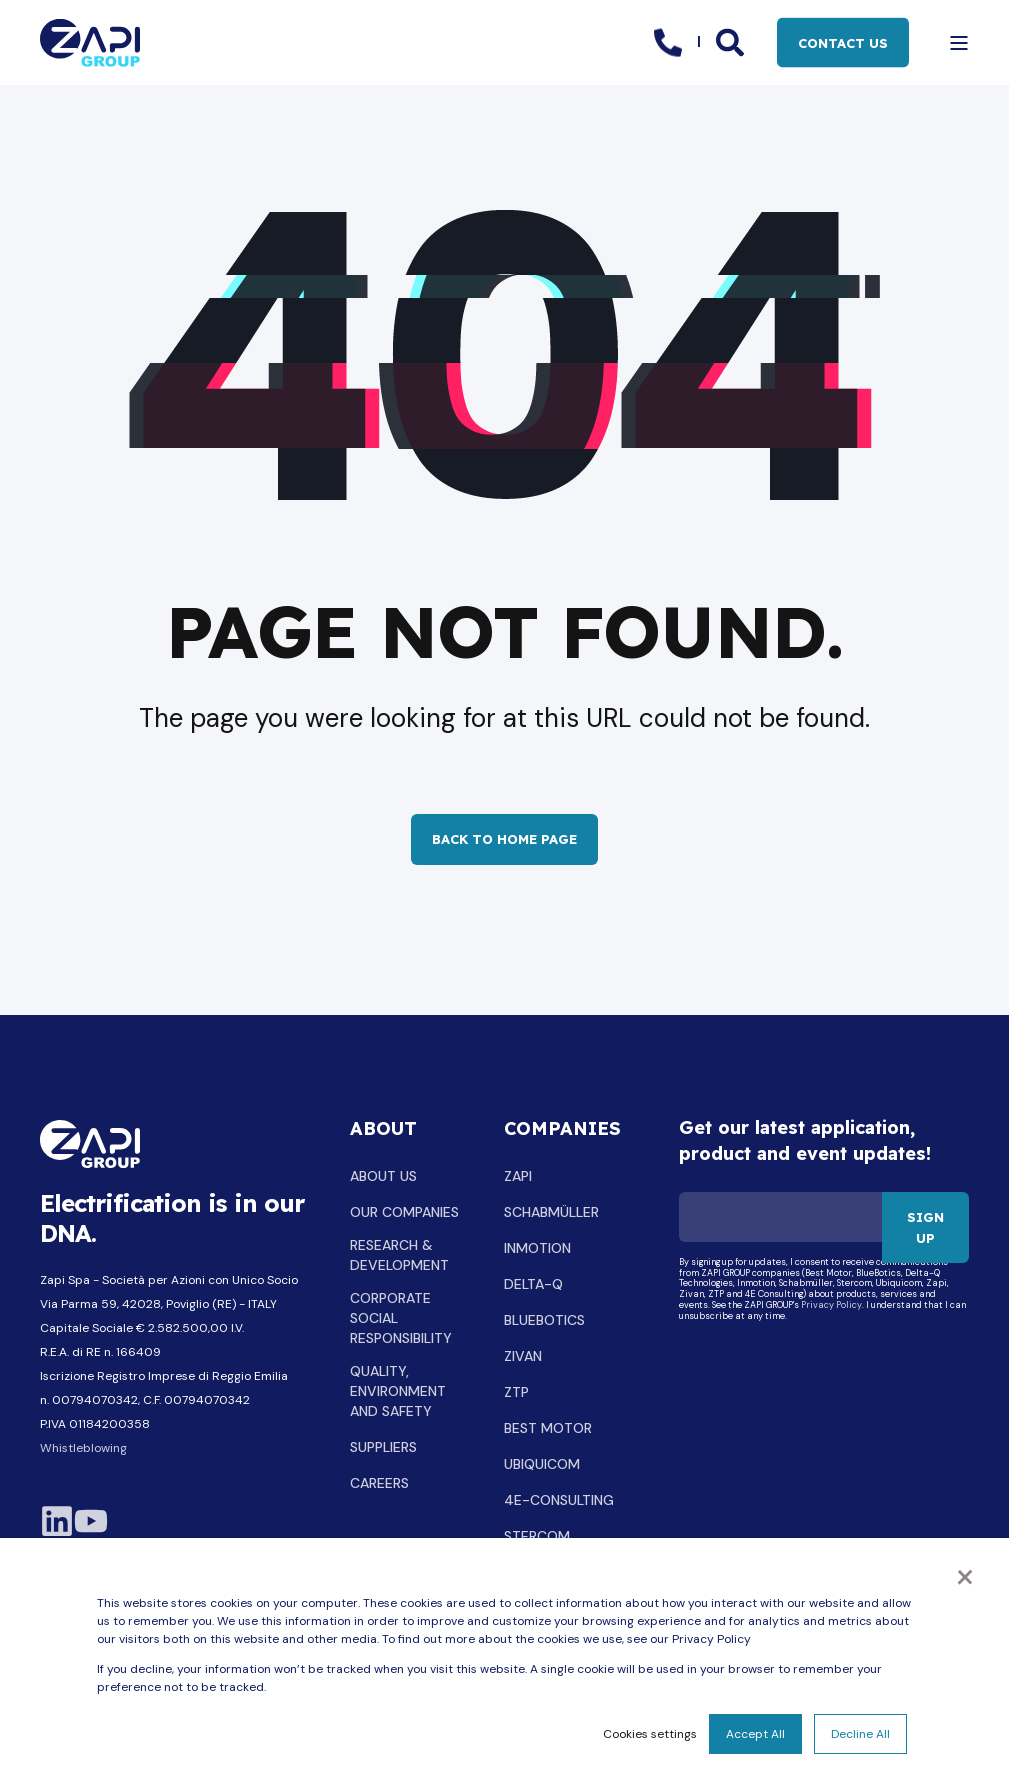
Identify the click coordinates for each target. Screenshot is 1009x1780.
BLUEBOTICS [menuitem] (544, 1320)
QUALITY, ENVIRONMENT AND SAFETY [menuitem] (398, 1391)
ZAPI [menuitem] (518, 1176)
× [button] (965, 1575)
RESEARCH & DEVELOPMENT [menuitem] (399, 1255)
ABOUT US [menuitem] (383, 1176)
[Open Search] (731, 41)
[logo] (90, 1144)
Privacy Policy (831, 1305)
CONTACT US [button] (843, 42)
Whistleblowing (83, 1448)
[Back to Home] (90, 42)
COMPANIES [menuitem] (562, 1130)
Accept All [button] (755, 1734)
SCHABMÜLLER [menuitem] (551, 1212)
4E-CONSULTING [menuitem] (559, 1500)
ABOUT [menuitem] (383, 1130)
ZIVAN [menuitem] (523, 1356)
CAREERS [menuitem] (379, 1483)
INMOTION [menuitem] (537, 1248)
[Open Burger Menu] (959, 43)
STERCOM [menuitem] (537, 1536)
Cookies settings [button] (650, 1734)
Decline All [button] (860, 1734)
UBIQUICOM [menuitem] (542, 1464)
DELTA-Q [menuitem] (533, 1284)
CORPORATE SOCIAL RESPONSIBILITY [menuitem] (401, 1318)
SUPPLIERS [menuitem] (383, 1447)
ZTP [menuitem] (516, 1392)
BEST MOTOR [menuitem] (548, 1428)
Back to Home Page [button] (504, 839)
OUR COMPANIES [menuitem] (404, 1212)
